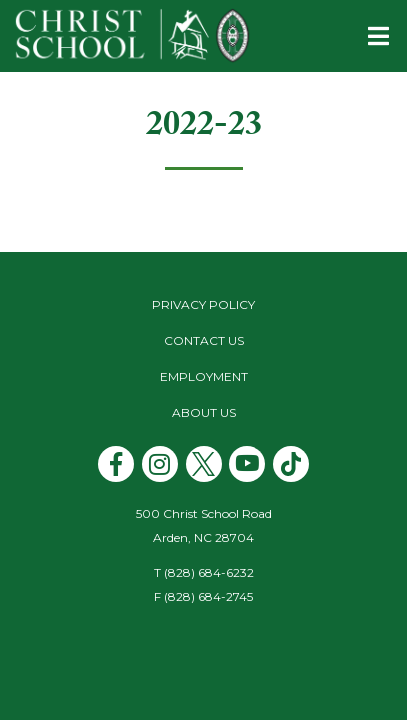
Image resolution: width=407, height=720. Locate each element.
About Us (204, 412)
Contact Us (204, 340)
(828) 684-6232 (209, 572)
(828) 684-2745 (208, 596)
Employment (204, 376)
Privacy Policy (203, 304)
